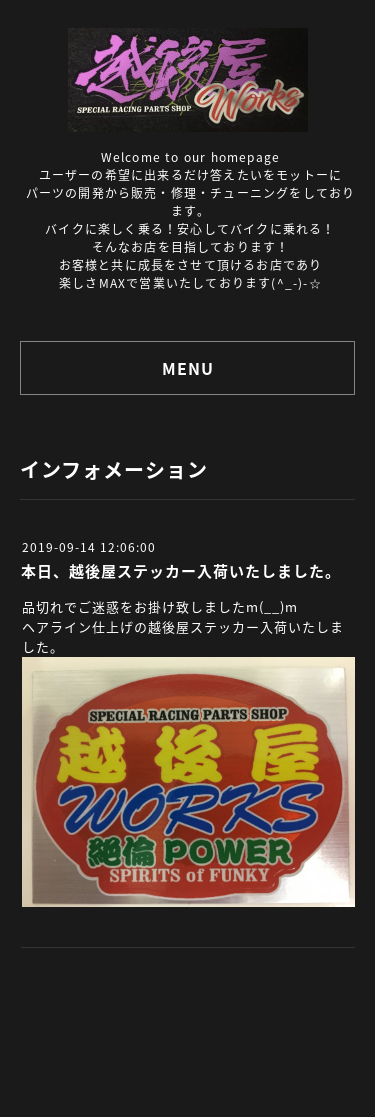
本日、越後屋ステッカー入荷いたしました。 (181, 571)
